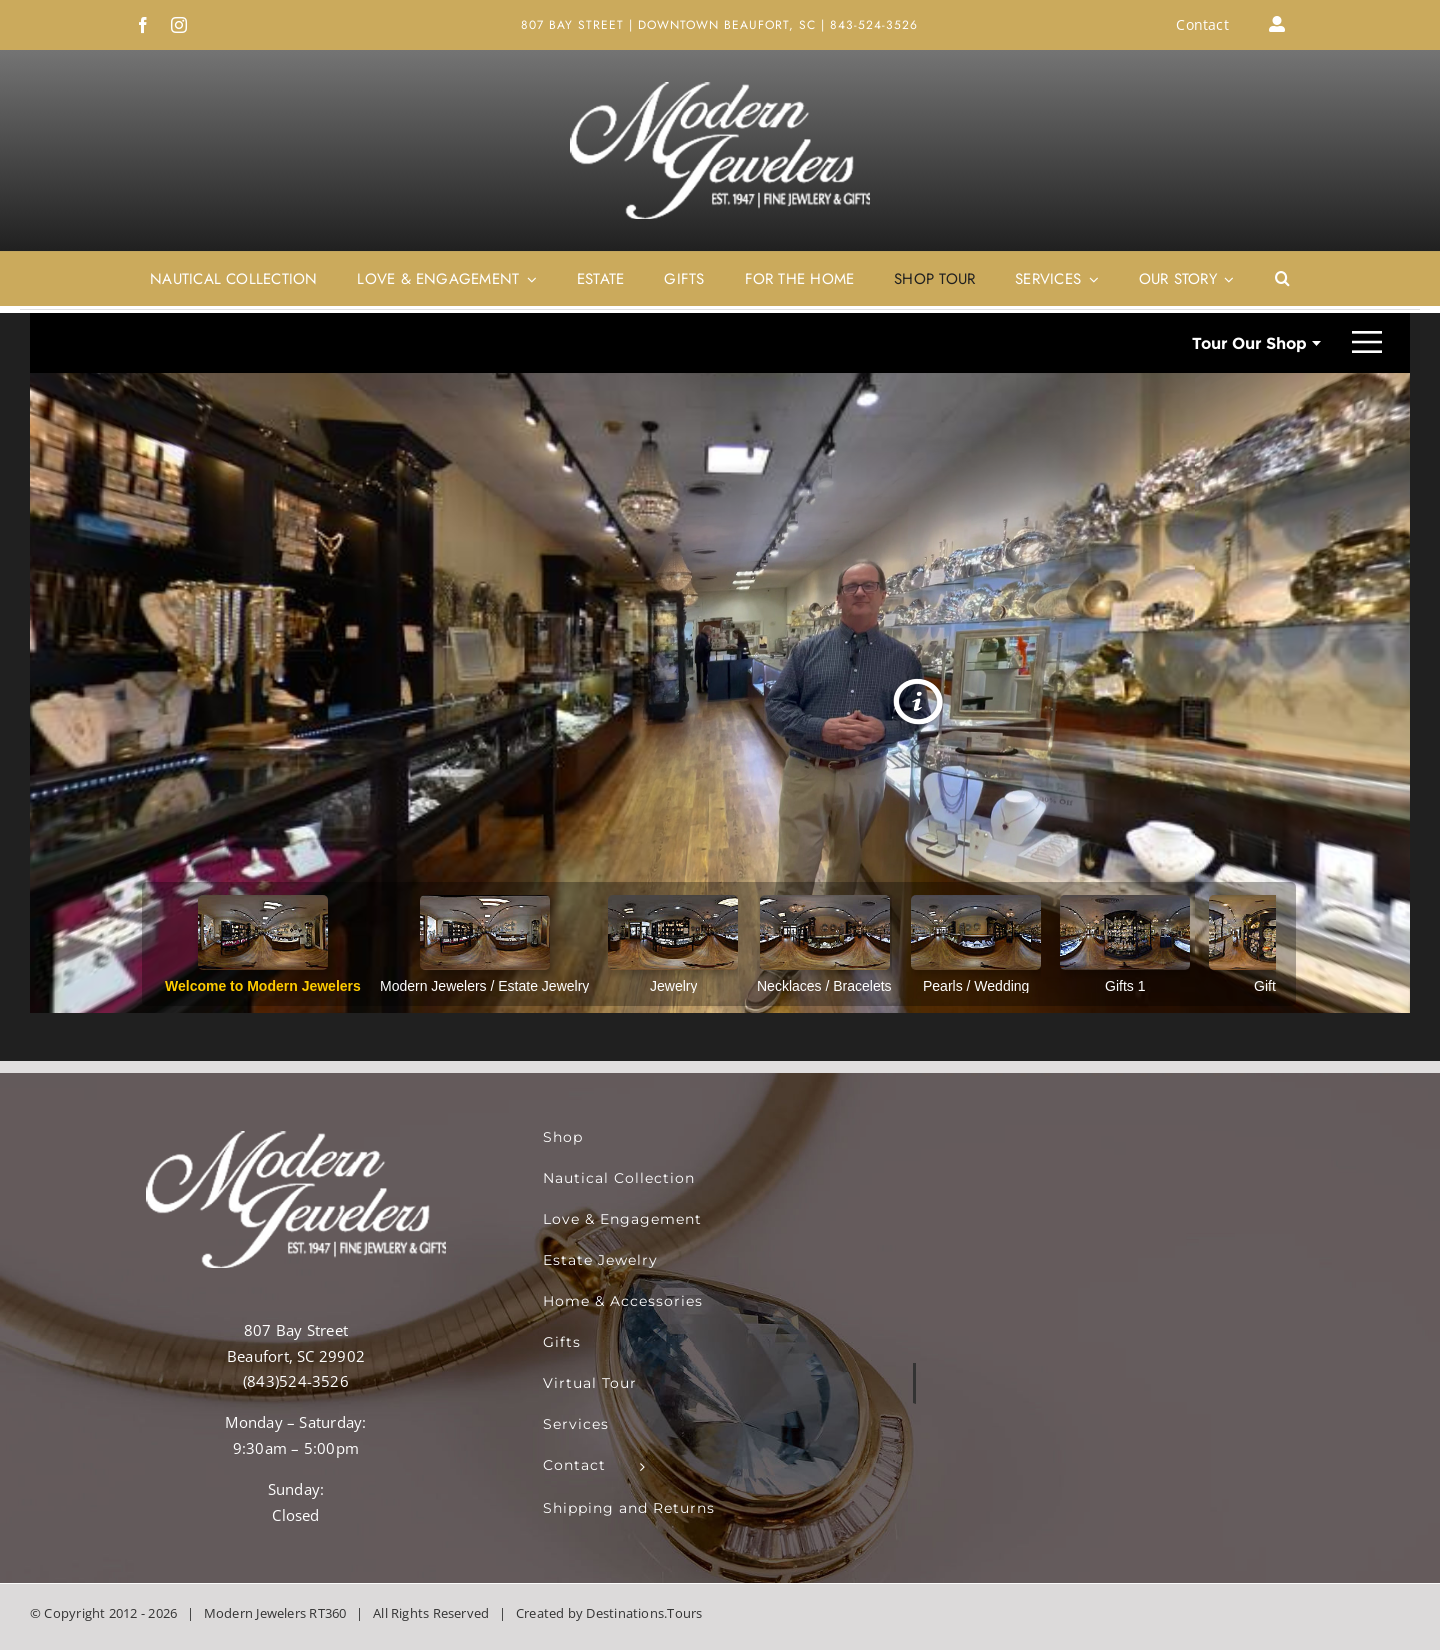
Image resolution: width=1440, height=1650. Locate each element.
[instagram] (179, 25)
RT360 (327, 1613)
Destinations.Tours (644, 1613)
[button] (1282, 279)
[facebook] (143, 25)
